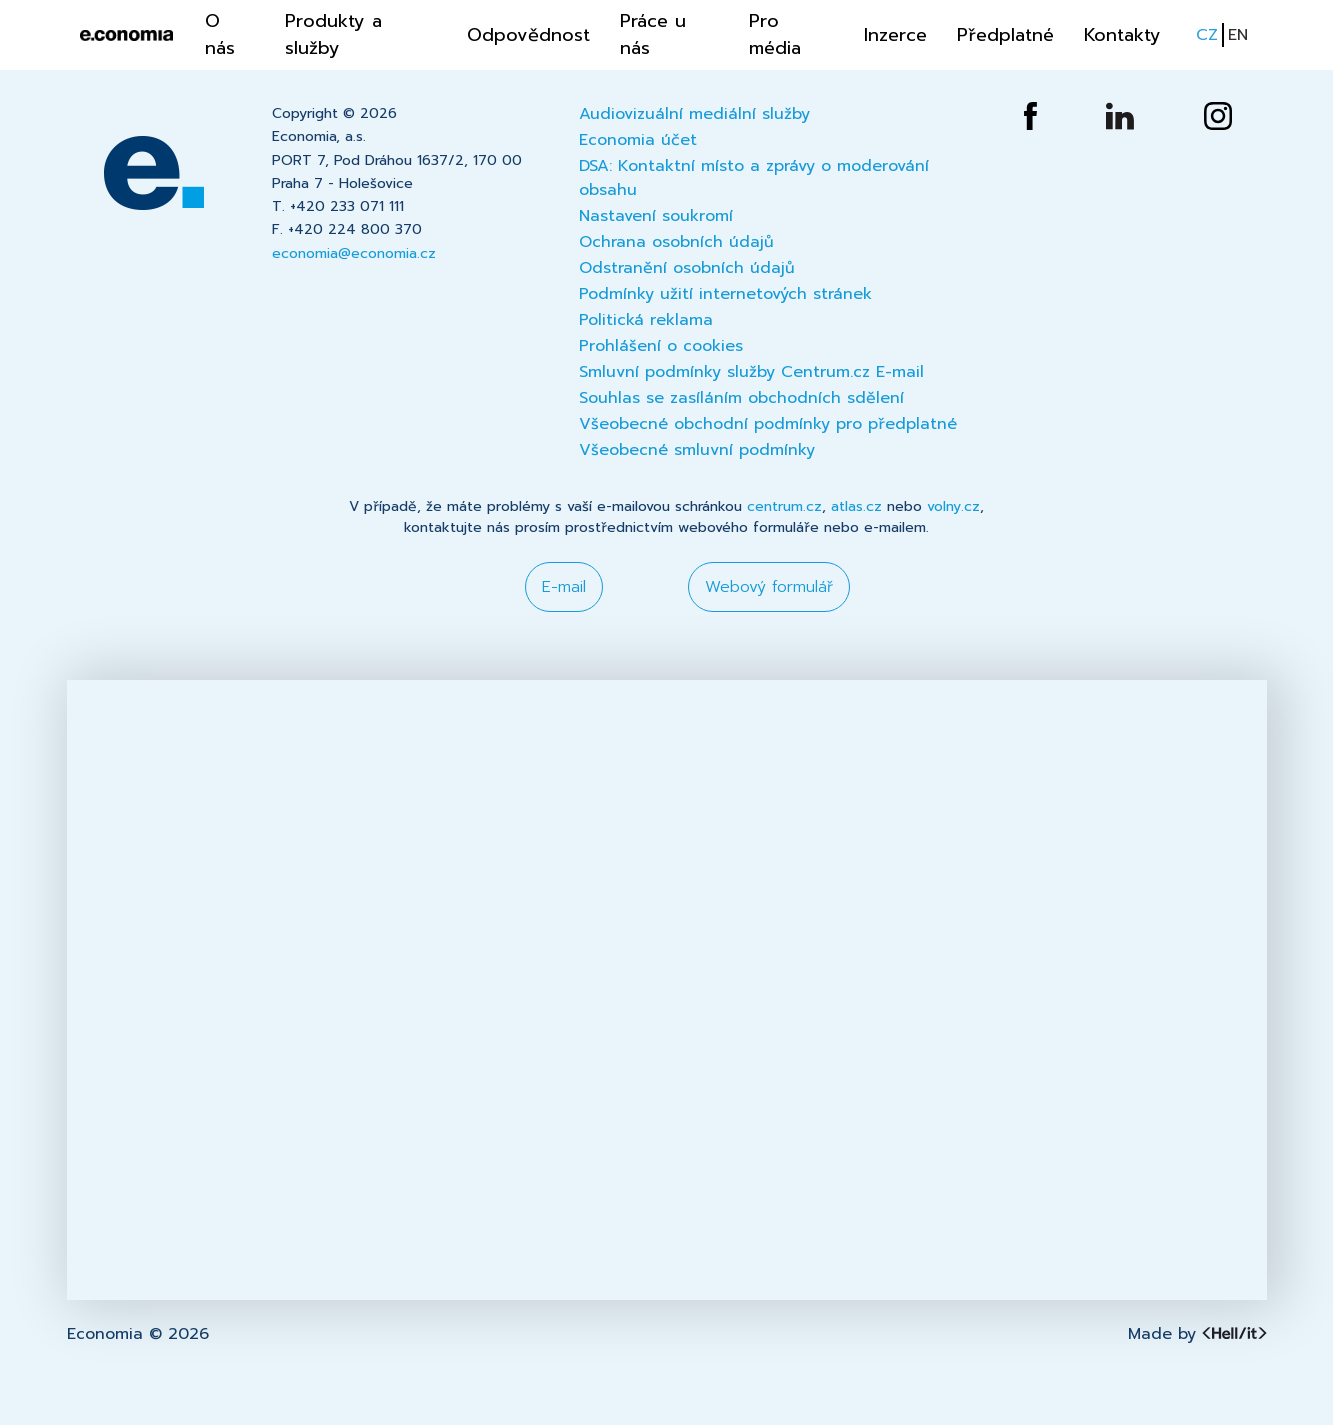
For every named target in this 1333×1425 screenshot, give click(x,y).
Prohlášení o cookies (661, 346)
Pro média (775, 34)
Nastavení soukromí (656, 216)
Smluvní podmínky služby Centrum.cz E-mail (751, 372)
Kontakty (1122, 35)
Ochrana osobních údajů (676, 242)
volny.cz (953, 506)
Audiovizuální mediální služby (694, 114)
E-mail (564, 587)
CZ (1207, 35)
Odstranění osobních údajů (687, 268)
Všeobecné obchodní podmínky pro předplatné (768, 424)
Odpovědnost (528, 35)
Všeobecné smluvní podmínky (697, 450)
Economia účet (638, 140)
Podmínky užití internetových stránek (725, 294)
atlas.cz (856, 506)
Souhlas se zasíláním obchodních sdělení (741, 398)
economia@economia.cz (354, 253)
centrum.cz (784, 506)
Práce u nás (653, 34)
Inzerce (895, 35)
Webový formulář (769, 587)
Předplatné (1005, 35)
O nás (220, 34)
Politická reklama (646, 320)
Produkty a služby (333, 34)
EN (1238, 35)
